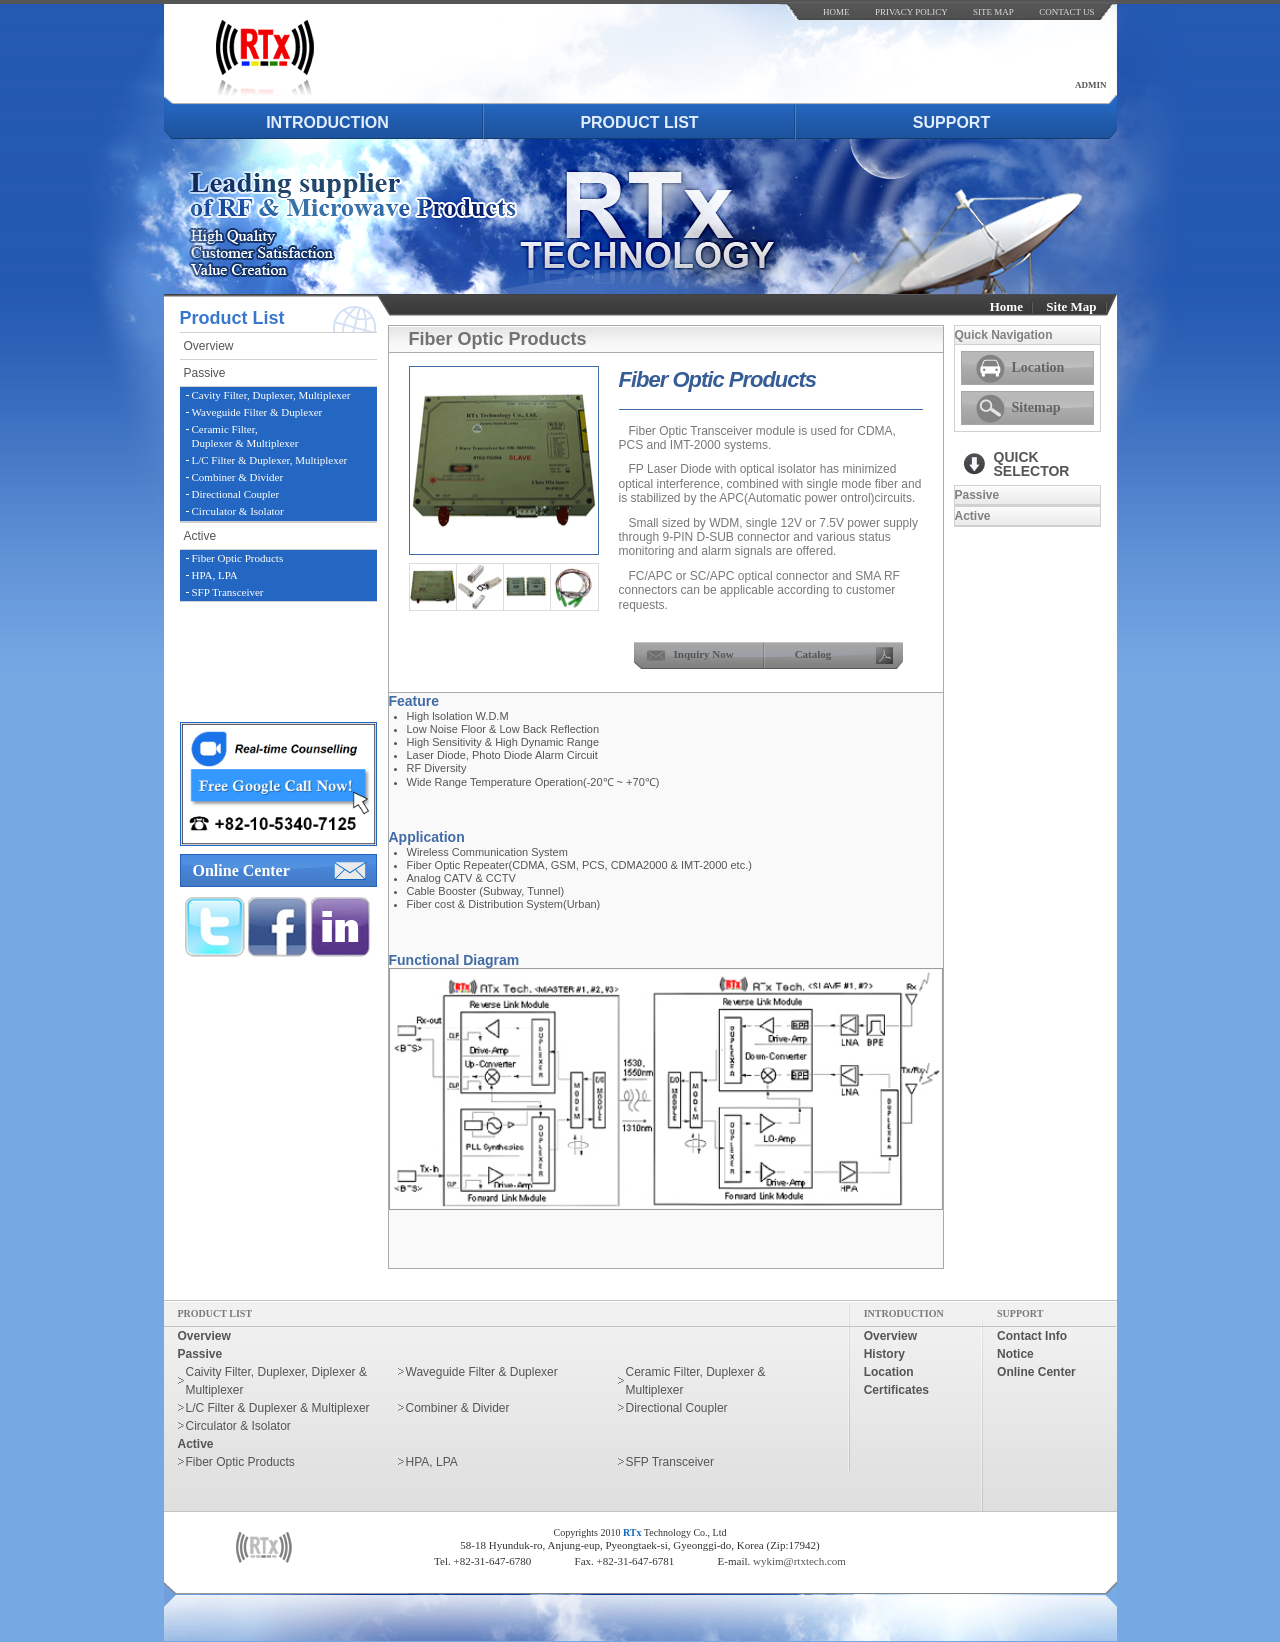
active (200, 536)
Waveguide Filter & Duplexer (257, 412)
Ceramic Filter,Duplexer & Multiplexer (245, 435)
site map (993, 12)
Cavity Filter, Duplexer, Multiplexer (271, 395)
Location (1038, 367)
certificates (896, 1390)
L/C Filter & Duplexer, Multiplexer (270, 460)
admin (1091, 85)
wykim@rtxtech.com (799, 1561)
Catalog (813, 654)
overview (209, 346)
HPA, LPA (215, 575)
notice (1015, 1354)
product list (639, 122)
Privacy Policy (911, 12)
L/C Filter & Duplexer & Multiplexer (278, 1408)
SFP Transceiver (228, 592)
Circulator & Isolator (238, 511)
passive (205, 373)
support (951, 122)
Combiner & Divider (238, 477)
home (836, 12)
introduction (327, 122)
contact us (1066, 12)
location (889, 1372)
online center (241, 870)
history (884, 1354)
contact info (1032, 1336)
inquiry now (704, 654)
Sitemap (1036, 407)
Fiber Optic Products (238, 558)
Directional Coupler (236, 494)
